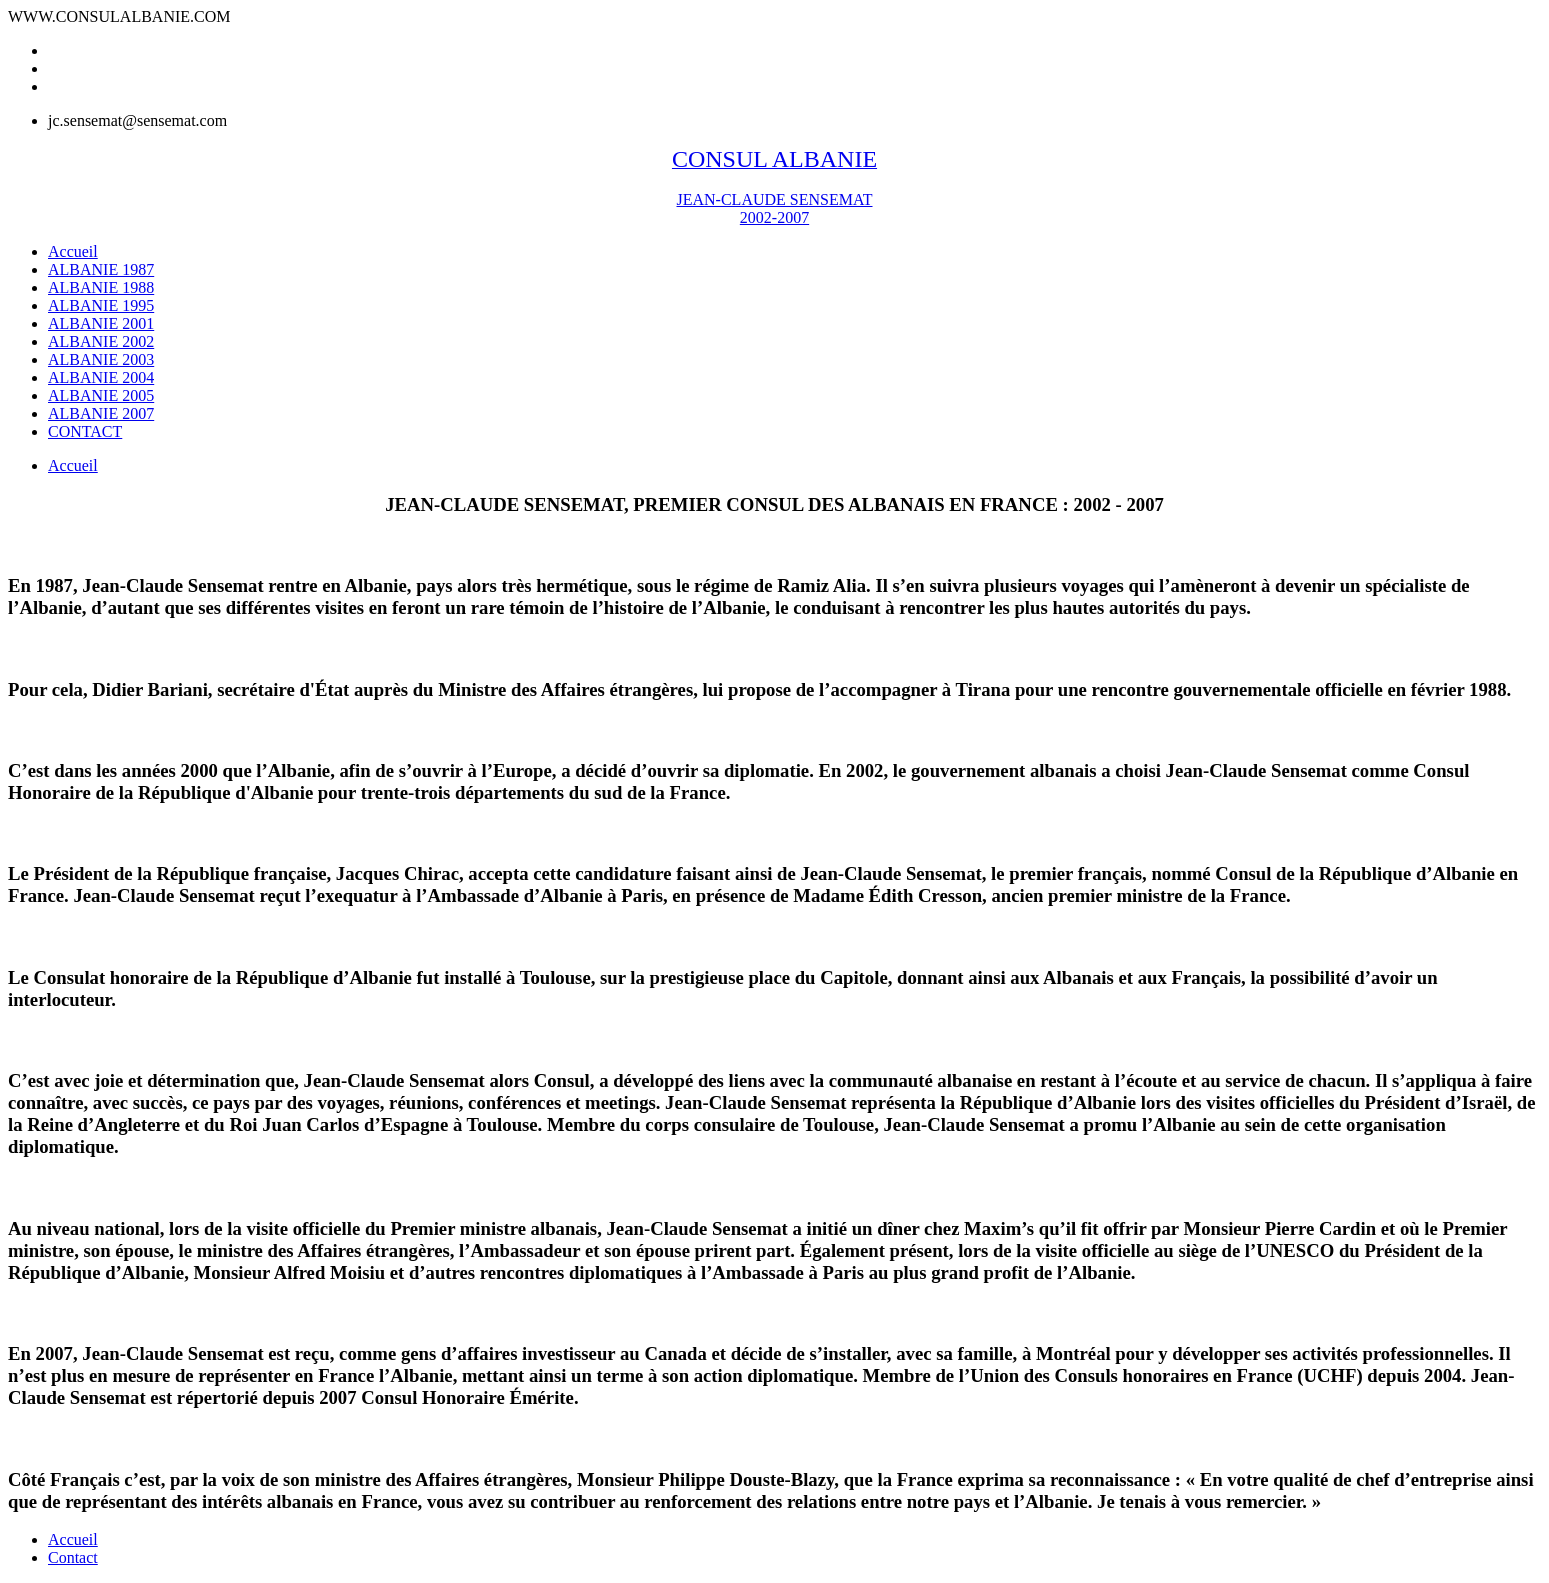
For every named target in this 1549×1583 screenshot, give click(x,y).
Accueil (73, 465)
